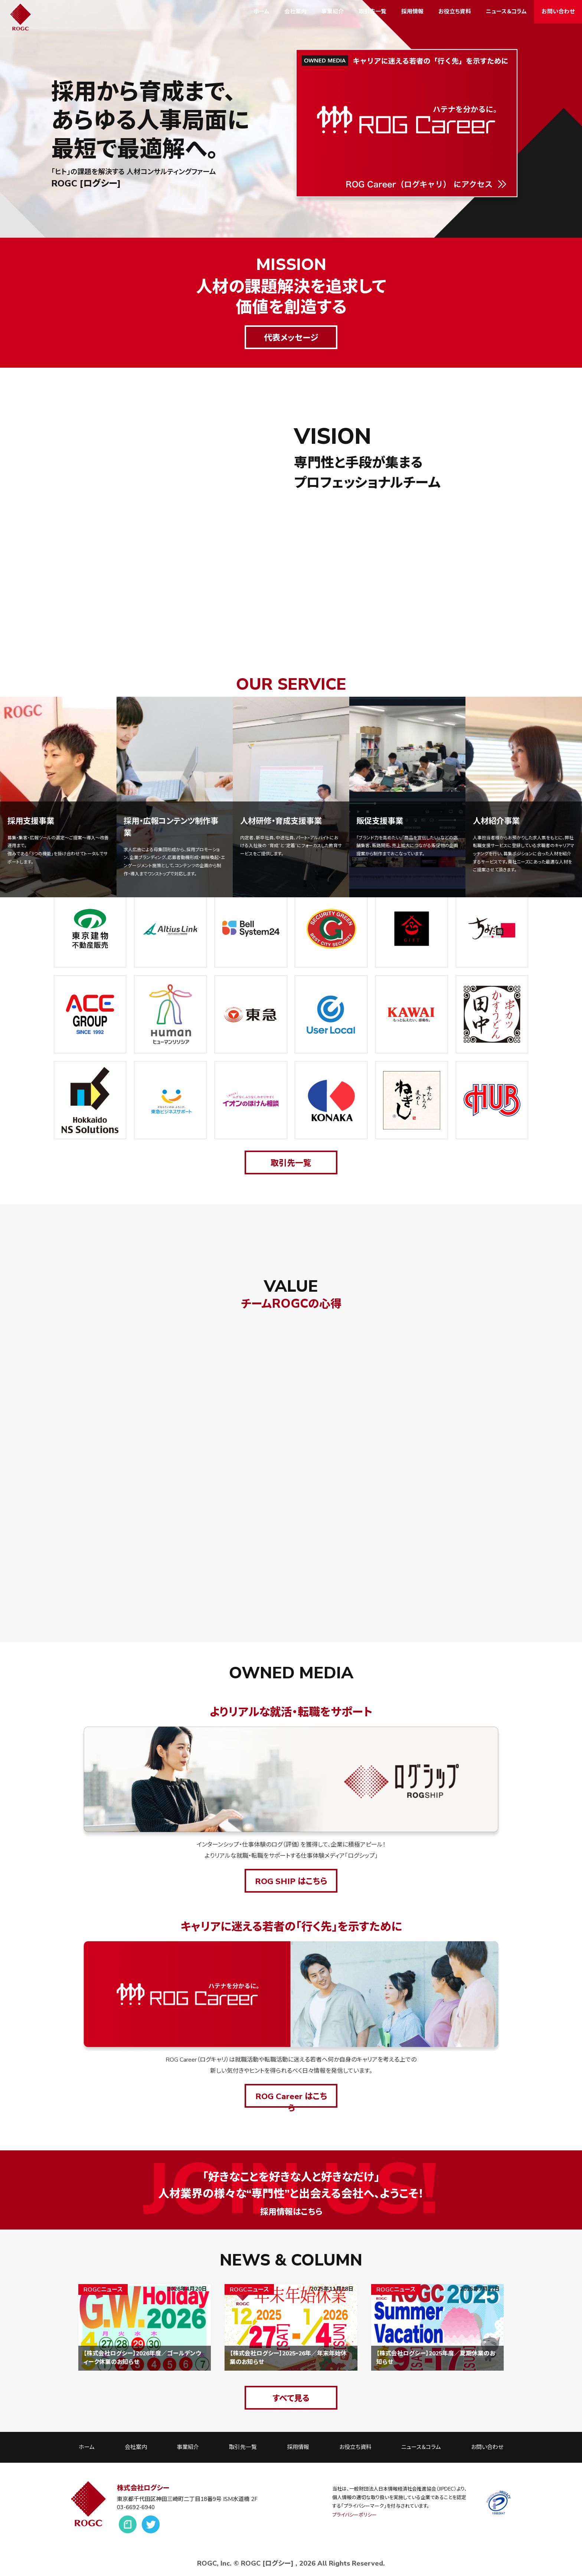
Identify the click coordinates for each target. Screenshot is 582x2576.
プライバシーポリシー (354, 2515)
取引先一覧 (372, 11)
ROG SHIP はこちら (291, 1881)
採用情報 (412, 11)
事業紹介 (332, 11)
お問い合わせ (558, 11)
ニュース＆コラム (506, 11)
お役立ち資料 (454, 11)
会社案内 (295, 11)
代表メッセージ (291, 338)
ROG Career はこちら (291, 2099)
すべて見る (291, 2398)
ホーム (261, 11)
